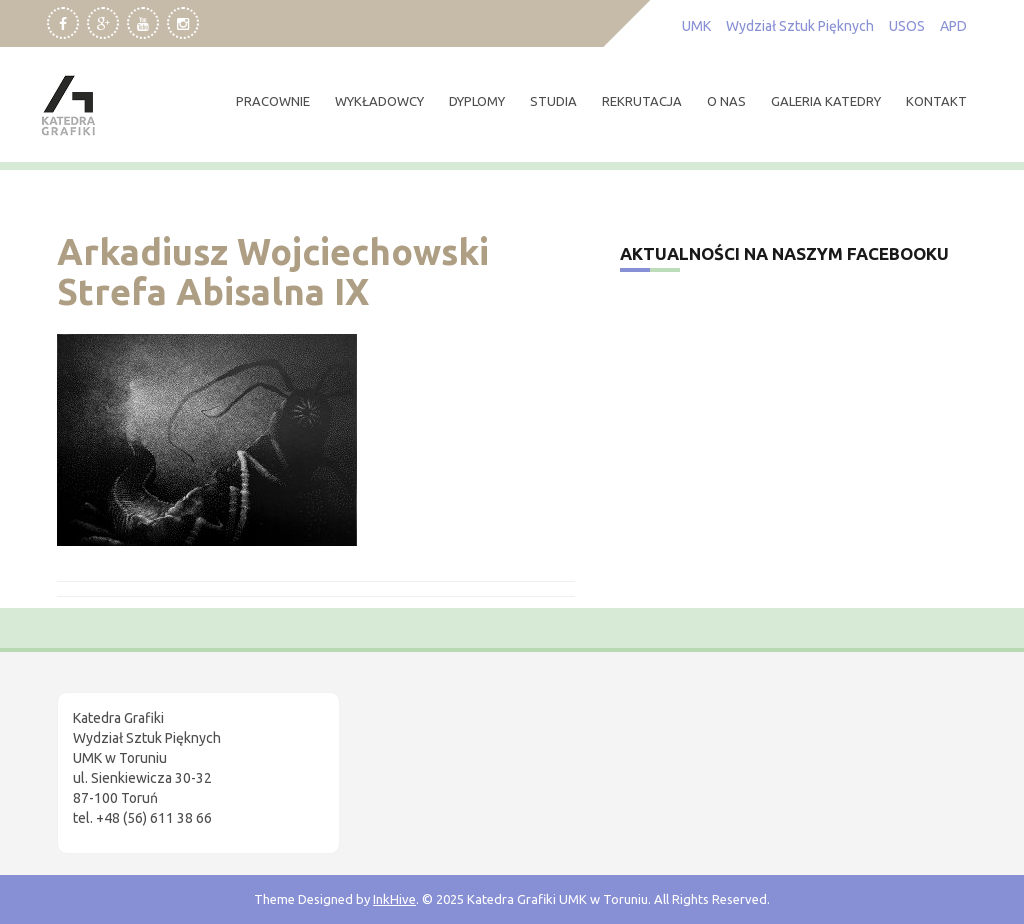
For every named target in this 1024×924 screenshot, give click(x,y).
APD (953, 26)
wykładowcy (379, 101)
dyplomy (477, 101)
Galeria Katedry (826, 101)
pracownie (273, 101)
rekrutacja (642, 101)
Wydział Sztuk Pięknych (800, 26)
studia (553, 101)
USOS (907, 26)
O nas (726, 101)
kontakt (936, 101)
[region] (260, 755)
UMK (696, 26)
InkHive (394, 899)
